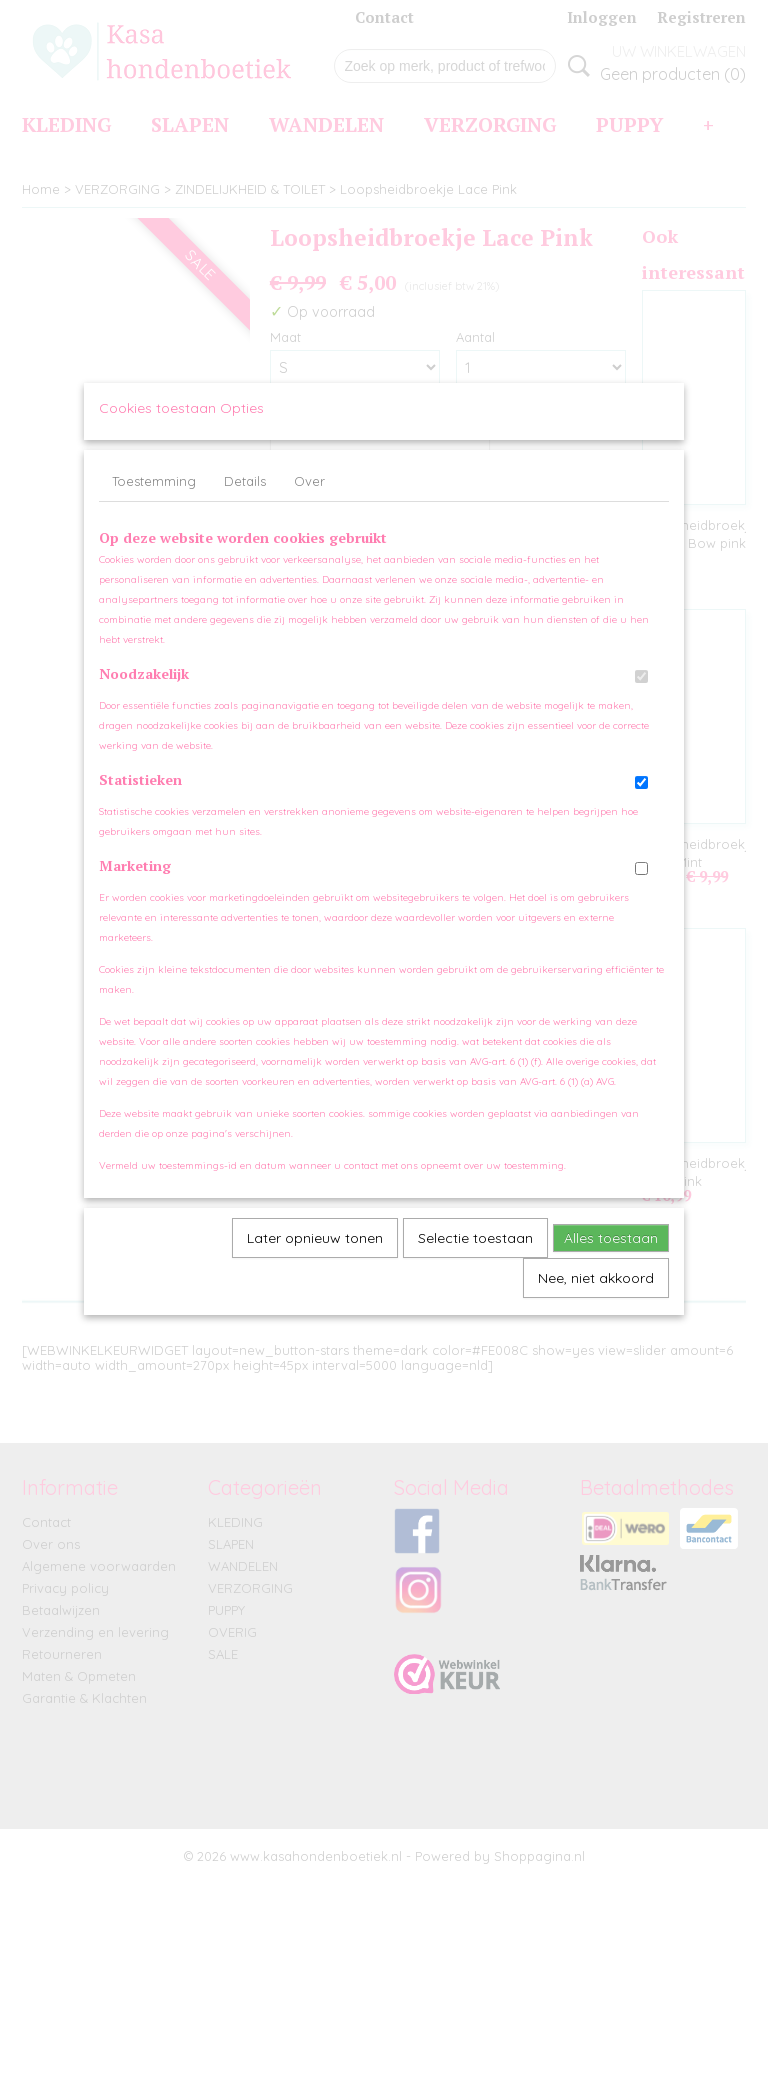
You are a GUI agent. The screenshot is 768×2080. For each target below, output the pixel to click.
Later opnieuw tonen (315, 1257)
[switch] (641, 695)
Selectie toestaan (475, 1257)
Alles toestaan (611, 1257)
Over (309, 500)
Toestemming (154, 500)
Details (245, 500)
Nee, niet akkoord (596, 1297)
